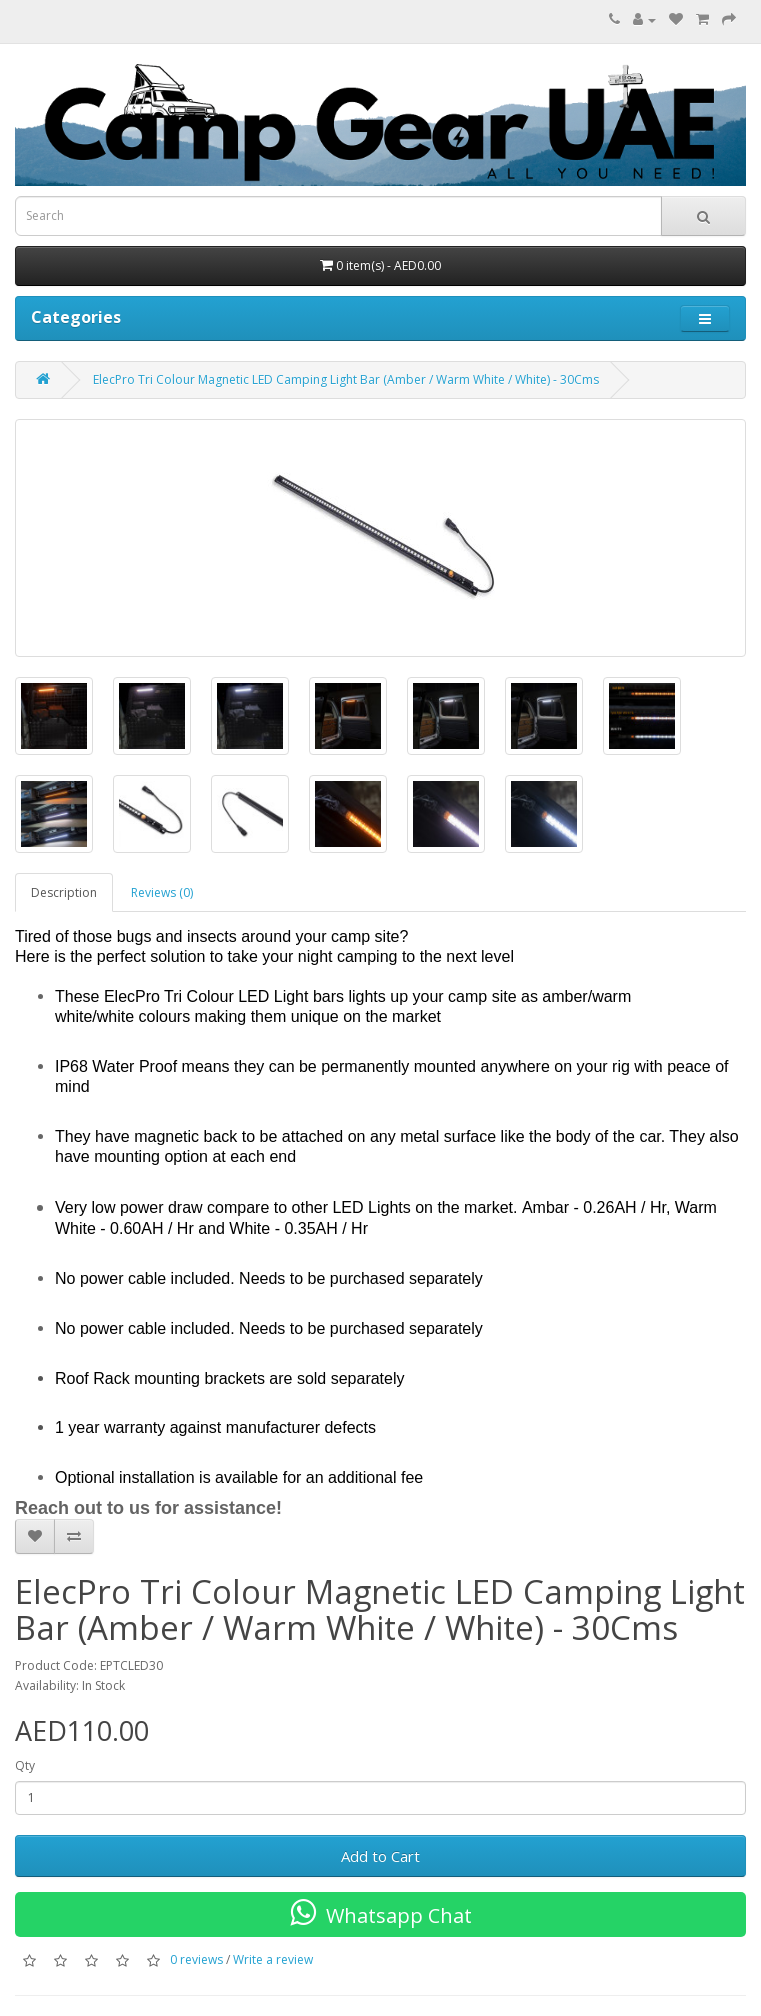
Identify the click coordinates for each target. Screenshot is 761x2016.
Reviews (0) (162, 892)
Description (64, 892)
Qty (25, 1765)
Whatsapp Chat (381, 1913)
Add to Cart (380, 1856)
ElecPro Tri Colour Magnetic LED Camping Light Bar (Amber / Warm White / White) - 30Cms (346, 379)
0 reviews (196, 1959)
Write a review (273, 1959)
